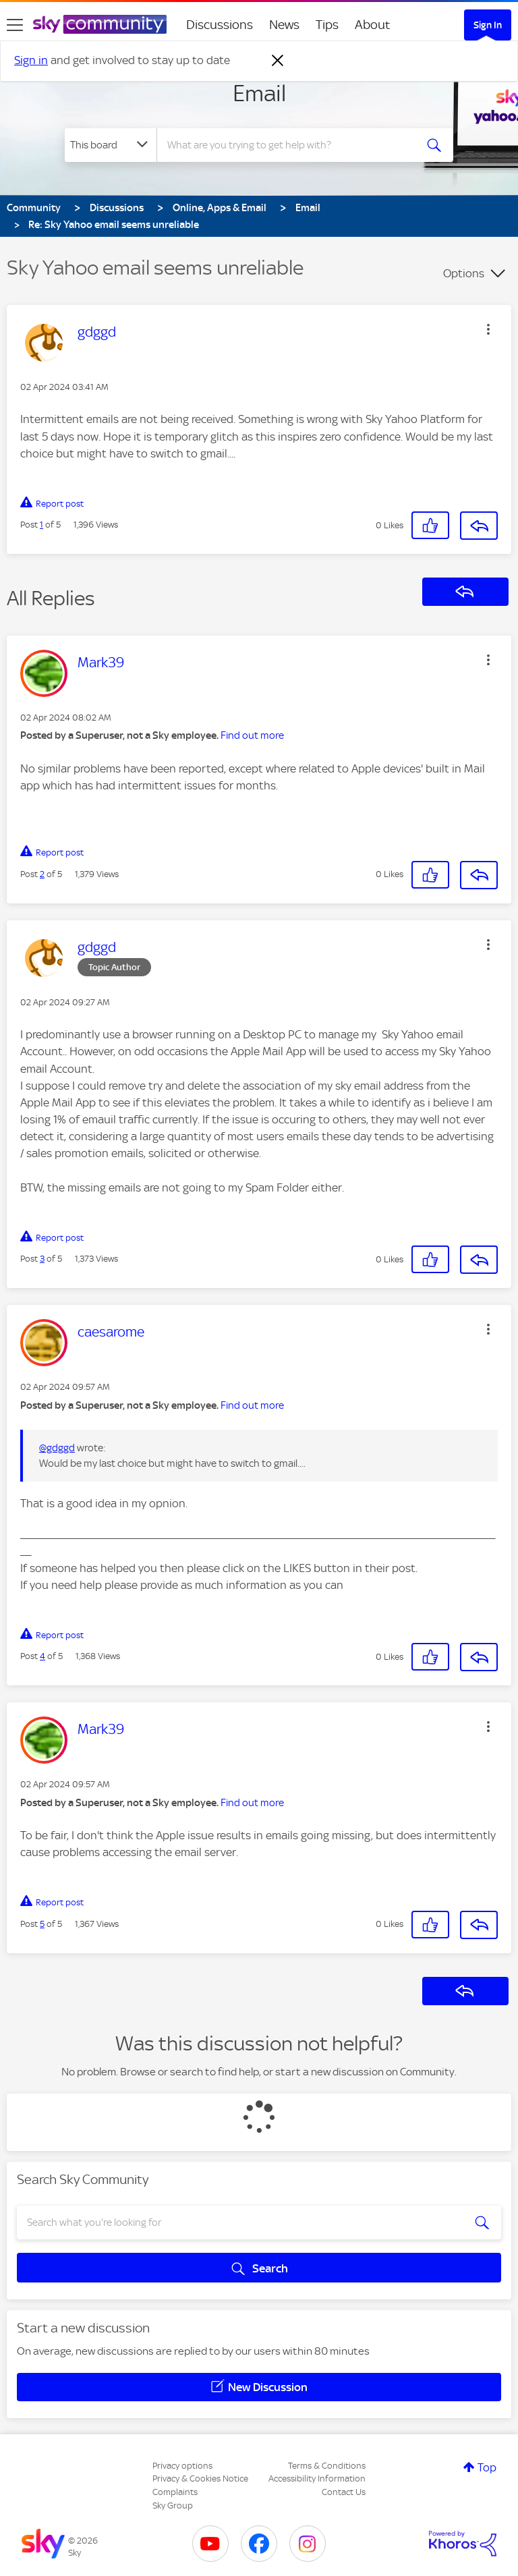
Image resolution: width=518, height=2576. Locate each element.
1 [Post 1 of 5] (41, 525)
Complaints (175, 2492)
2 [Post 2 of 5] (42, 874)
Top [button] (487, 2467)
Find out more (252, 735)
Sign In (487, 25)
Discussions (219, 24)
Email (259, 93)
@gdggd (57, 1448)
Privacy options (182, 2466)
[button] (488, 329)
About (373, 24)
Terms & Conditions (327, 2466)
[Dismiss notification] (278, 61)
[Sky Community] (100, 24)
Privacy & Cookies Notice (200, 2478)
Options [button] (463, 273)
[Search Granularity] (110, 145)
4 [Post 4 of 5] (42, 1656)
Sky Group (172, 2505)
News (284, 24)
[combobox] (290, 145)
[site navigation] (15, 24)
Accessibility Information (317, 2478)
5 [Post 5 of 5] (42, 1924)
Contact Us (344, 2492)
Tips (327, 24)
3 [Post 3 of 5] (42, 1259)
